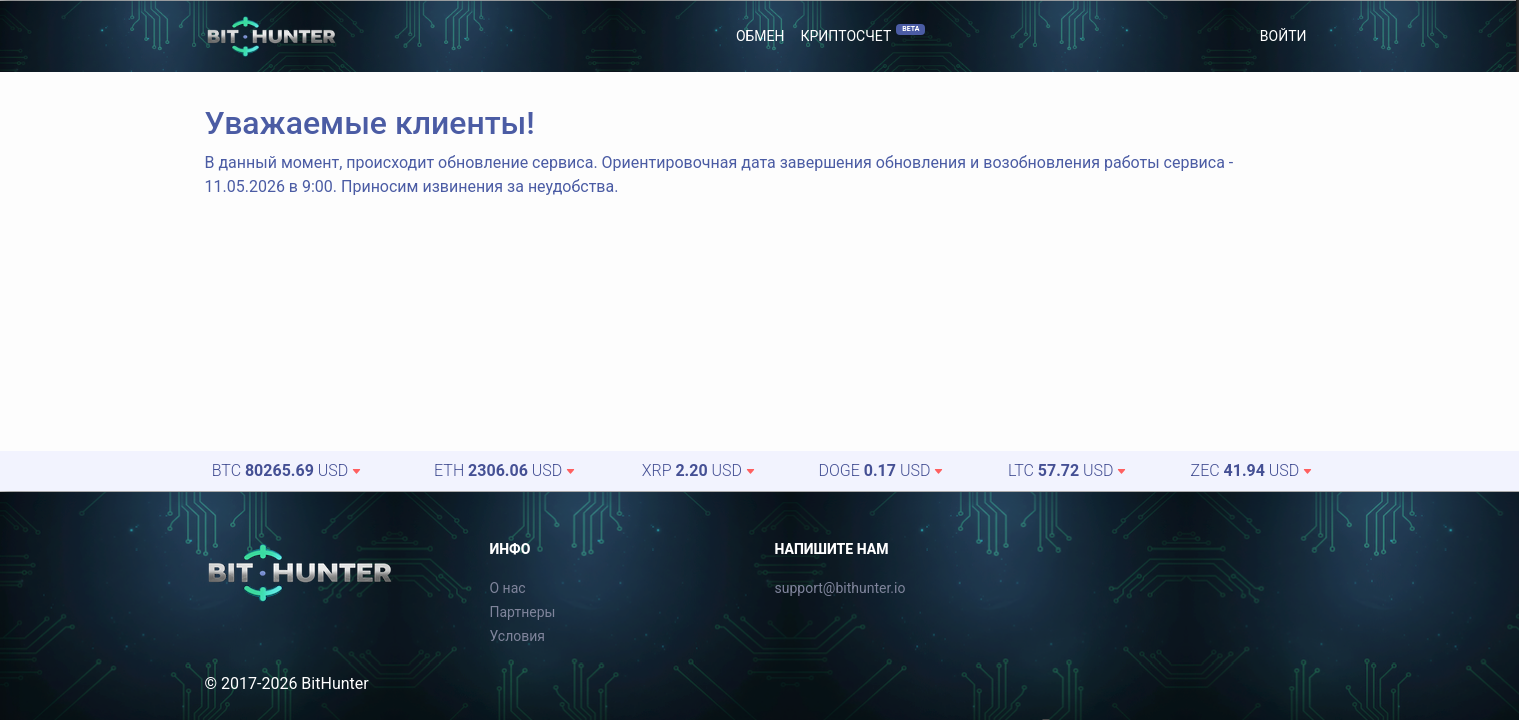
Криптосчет (863, 34)
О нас (508, 588)
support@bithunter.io (840, 588)
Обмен (760, 36)
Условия (518, 636)
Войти (1283, 36)
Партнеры (523, 612)
